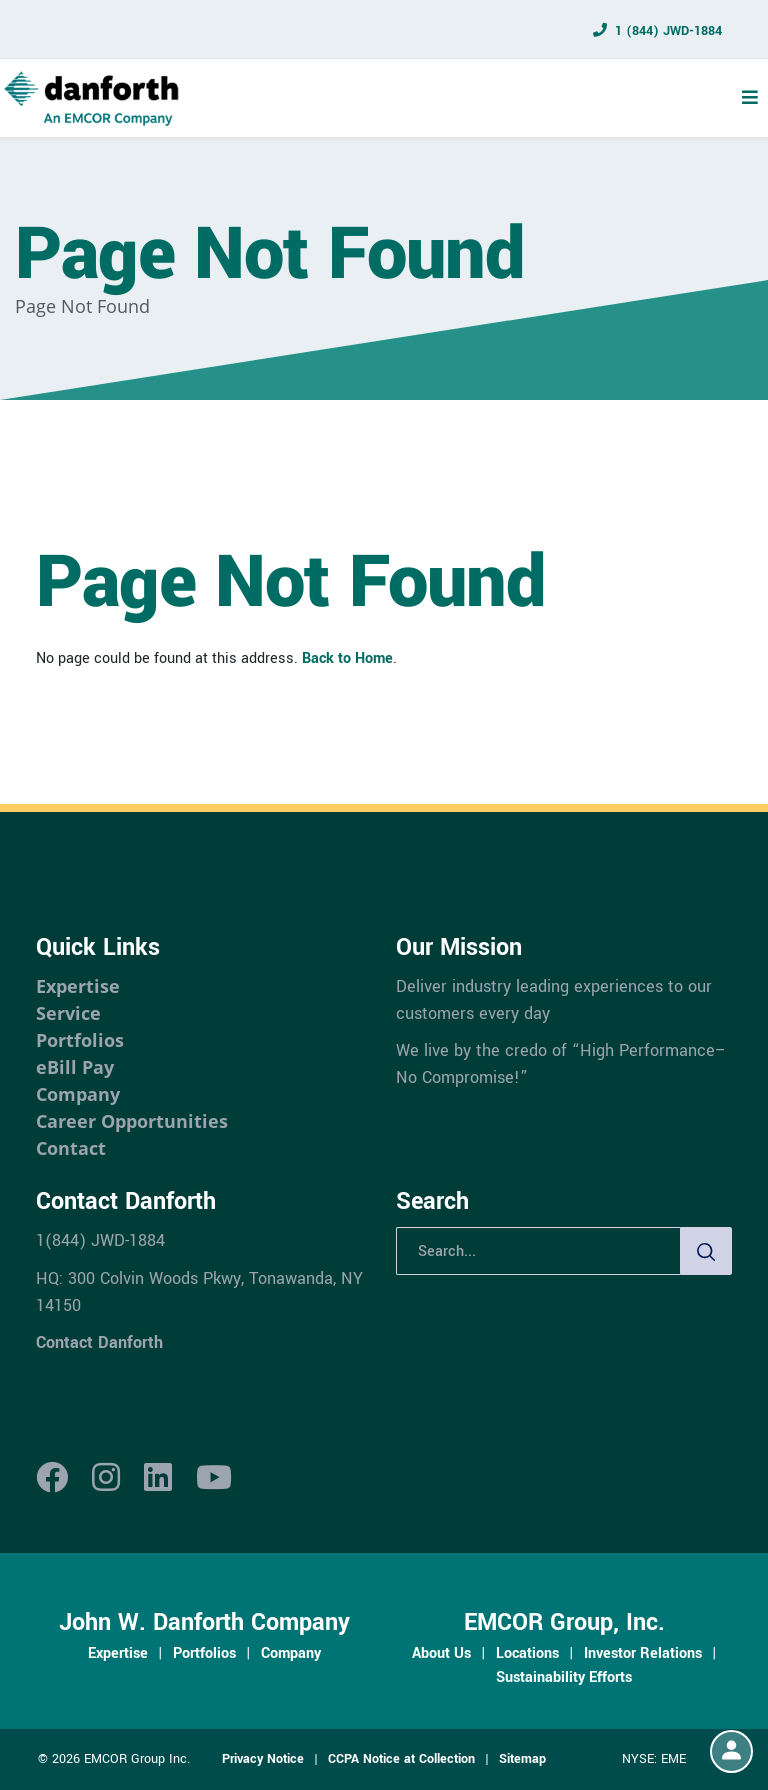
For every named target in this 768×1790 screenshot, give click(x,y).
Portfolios (80, 1040)
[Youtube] (214, 1478)
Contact (71, 1148)
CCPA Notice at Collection (401, 1759)
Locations (527, 1653)
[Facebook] (52, 1478)
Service (68, 1013)
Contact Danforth (99, 1342)
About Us (441, 1653)
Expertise (78, 986)
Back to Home (347, 658)
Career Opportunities (132, 1121)
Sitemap (522, 1759)
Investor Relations (643, 1653)
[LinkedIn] (158, 1478)
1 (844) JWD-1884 (668, 31)
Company (78, 1094)
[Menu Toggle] (750, 97)
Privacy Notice (263, 1759)
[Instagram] (106, 1478)
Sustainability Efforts (564, 1677)
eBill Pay (75, 1067)
